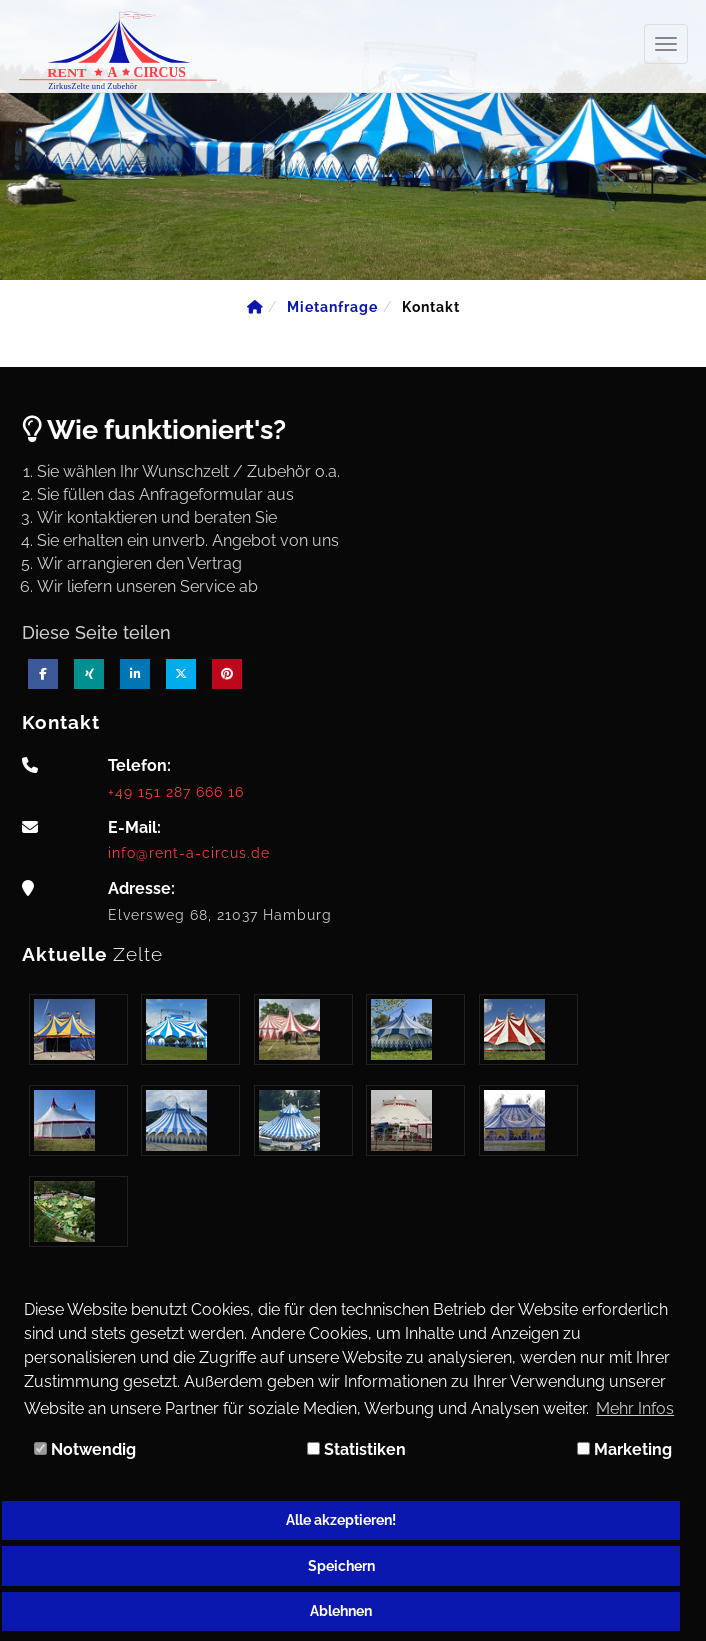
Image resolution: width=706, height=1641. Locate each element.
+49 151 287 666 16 (176, 791)
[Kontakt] (431, 307)
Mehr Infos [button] (635, 1408)
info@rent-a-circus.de (189, 852)
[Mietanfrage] (332, 307)
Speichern (341, 1565)
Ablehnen (341, 1610)
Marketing (624, 1449)
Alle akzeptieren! (341, 1519)
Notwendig (85, 1449)
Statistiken (356, 1449)
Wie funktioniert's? (154, 429)
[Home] (255, 307)
